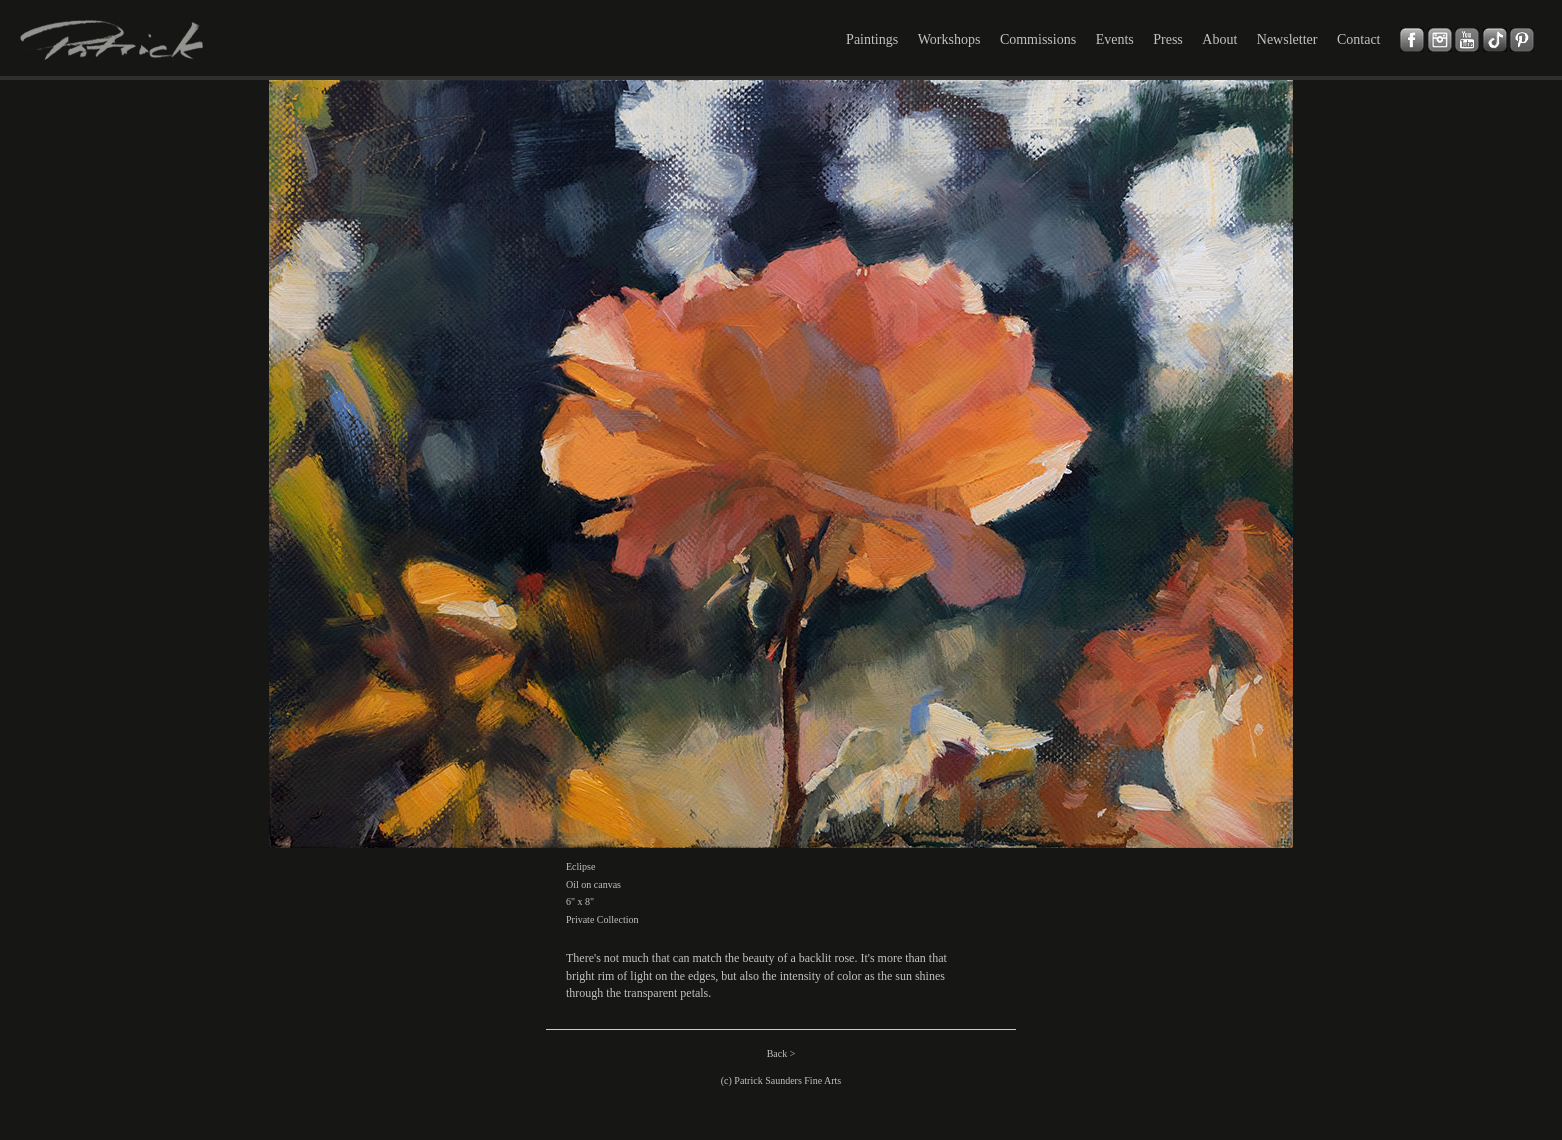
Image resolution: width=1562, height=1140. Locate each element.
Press (1168, 39)
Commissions (1038, 39)
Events (1115, 39)
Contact (1359, 39)
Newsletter (1287, 39)
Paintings (872, 39)
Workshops (949, 39)
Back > (781, 1053)
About (1219, 39)
